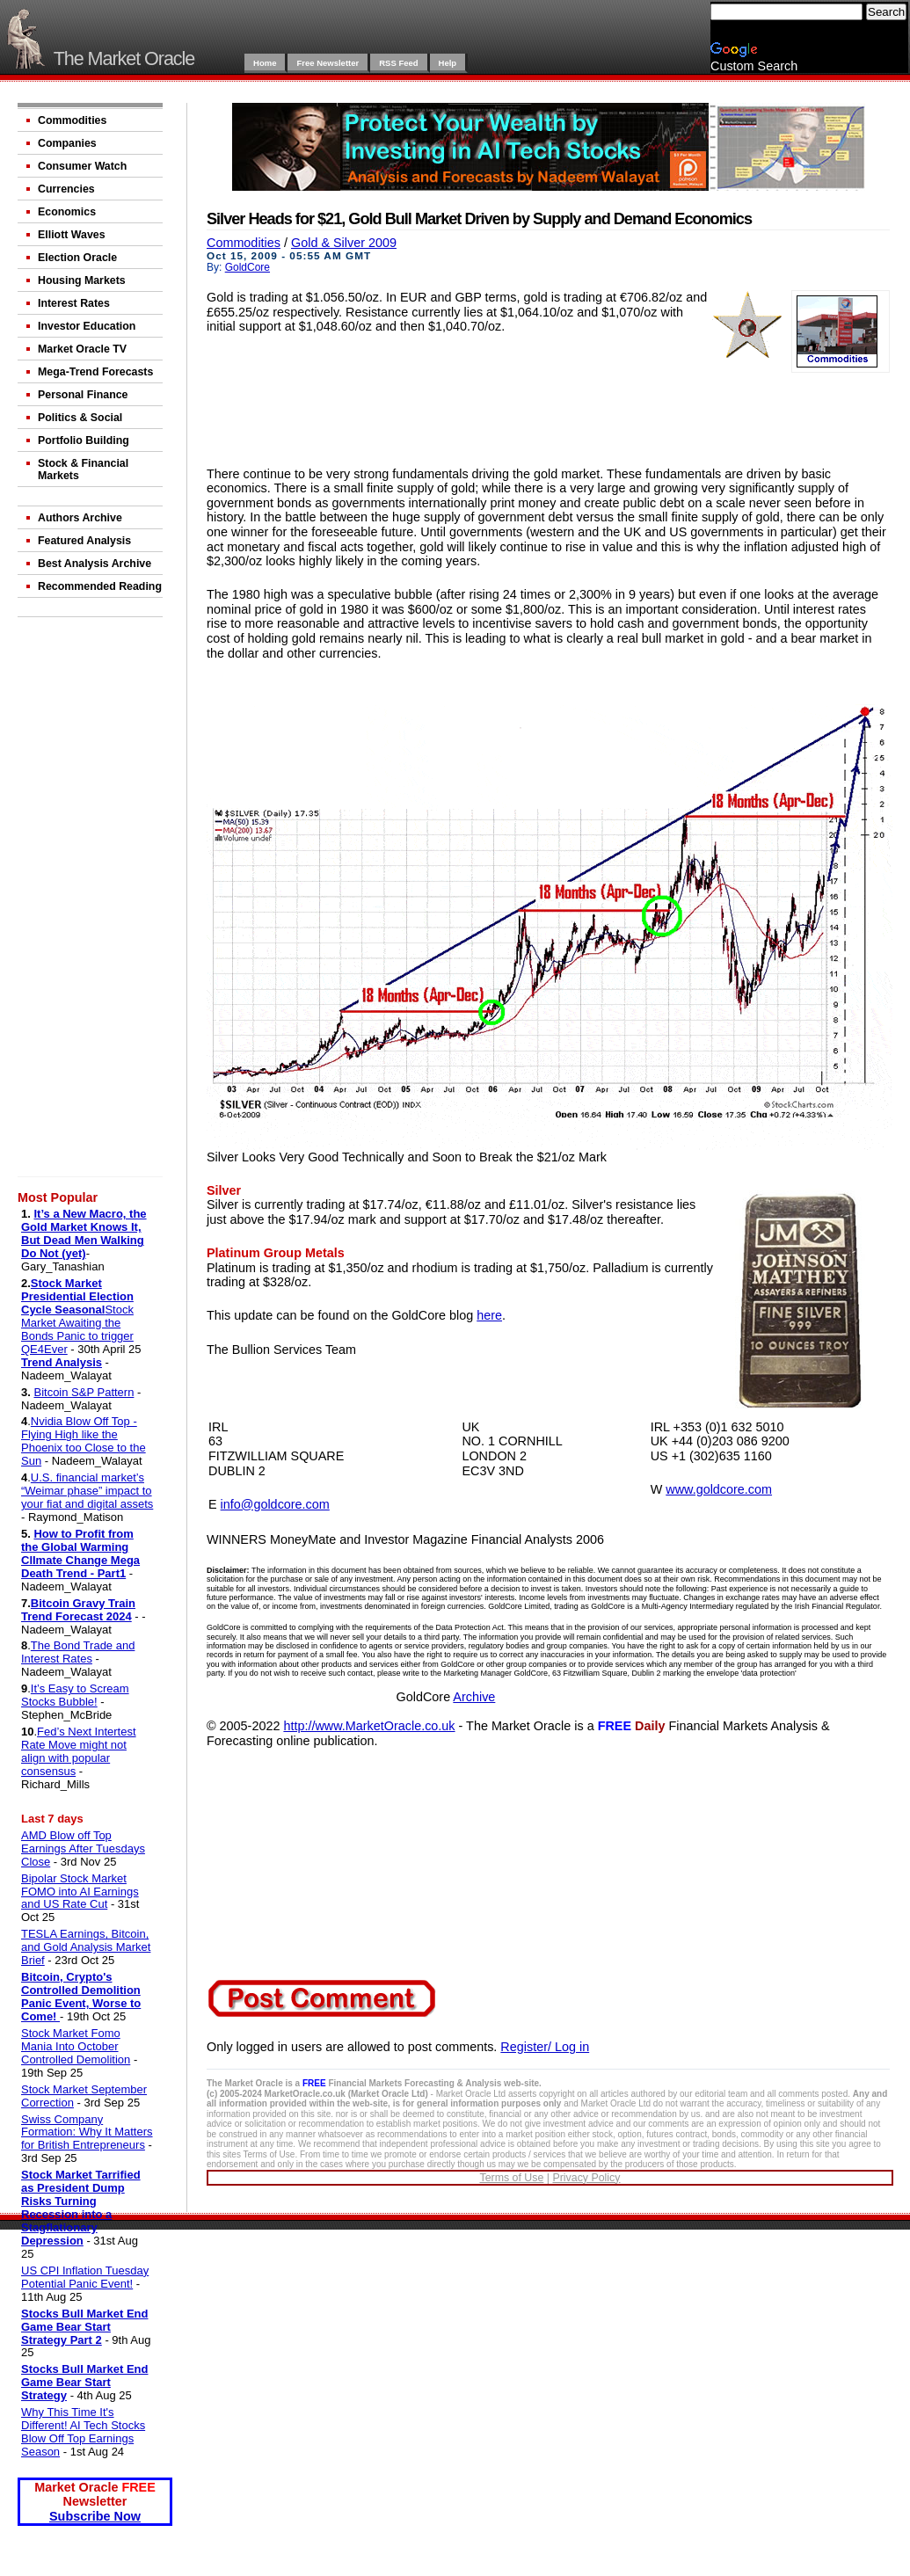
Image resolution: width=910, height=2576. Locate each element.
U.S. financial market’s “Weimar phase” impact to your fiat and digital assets (87, 1490)
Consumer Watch (82, 166)
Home (264, 63)
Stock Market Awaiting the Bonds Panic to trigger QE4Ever (77, 1329)
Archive (474, 1697)
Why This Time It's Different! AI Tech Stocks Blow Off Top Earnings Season (83, 2431)
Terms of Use (511, 2178)
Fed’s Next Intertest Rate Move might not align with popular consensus (78, 1751)
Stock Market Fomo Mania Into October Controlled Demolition (75, 2046)
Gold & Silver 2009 (344, 243)
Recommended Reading (100, 586)
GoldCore (247, 267)
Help (448, 63)
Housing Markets (82, 280)
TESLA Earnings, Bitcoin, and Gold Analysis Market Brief (85, 1947)
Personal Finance (82, 395)
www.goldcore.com (719, 1489)
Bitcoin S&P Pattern (83, 1392)
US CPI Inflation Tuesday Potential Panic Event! (85, 2277)
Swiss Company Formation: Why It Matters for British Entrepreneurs (87, 2132)
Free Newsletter (327, 63)
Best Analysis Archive (94, 563)
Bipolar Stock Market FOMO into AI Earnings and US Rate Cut (80, 1891)
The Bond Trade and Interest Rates (78, 1652)
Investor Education (86, 326)
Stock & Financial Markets (83, 469)
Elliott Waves (72, 235)
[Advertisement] (92, 900)
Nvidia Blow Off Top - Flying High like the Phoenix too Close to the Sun (83, 1441)
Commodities (72, 120)
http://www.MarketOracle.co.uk (369, 1726)
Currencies (66, 189)
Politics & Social (80, 417)
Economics (67, 212)
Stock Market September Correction (84, 2096)
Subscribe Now (95, 2516)
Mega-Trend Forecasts (95, 372)
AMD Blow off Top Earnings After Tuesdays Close (83, 1848)
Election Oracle (77, 257)
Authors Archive (80, 518)
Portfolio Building (83, 440)
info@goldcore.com (275, 1504)
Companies (67, 143)
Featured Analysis (84, 541)
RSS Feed (398, 63)
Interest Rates (74, 303)
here (489, 1315)
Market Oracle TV (82, 349)
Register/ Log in (544, 2047)
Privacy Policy (586, 2178)
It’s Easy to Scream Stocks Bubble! (75, 1695)
